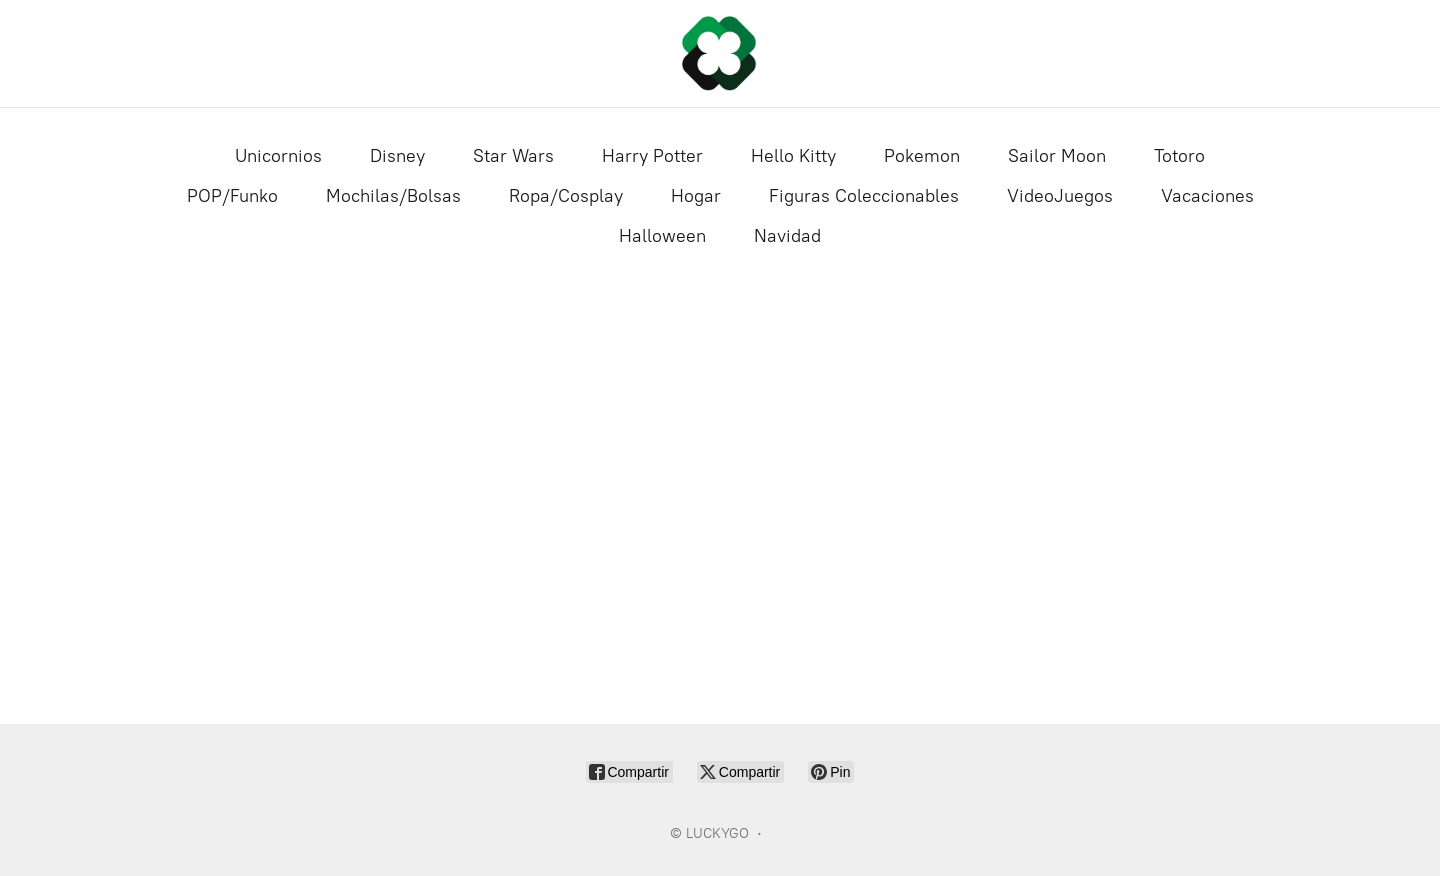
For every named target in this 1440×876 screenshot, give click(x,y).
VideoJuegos (1060, 196)
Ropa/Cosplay (566, 196)
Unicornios (278, 156)
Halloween (662, 236)
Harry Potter (652, 156)
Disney (397, 156)
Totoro (1179, 156)
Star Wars (513, 156)
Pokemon (922, 156)
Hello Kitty (793, 156)
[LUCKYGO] (720, 53)
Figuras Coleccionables (864, 196)
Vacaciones (1207, 196)
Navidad (787, 236)
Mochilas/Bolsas (393, 196)
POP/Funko (232, 196)
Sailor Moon (1057, 156)
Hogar (696, 196)
